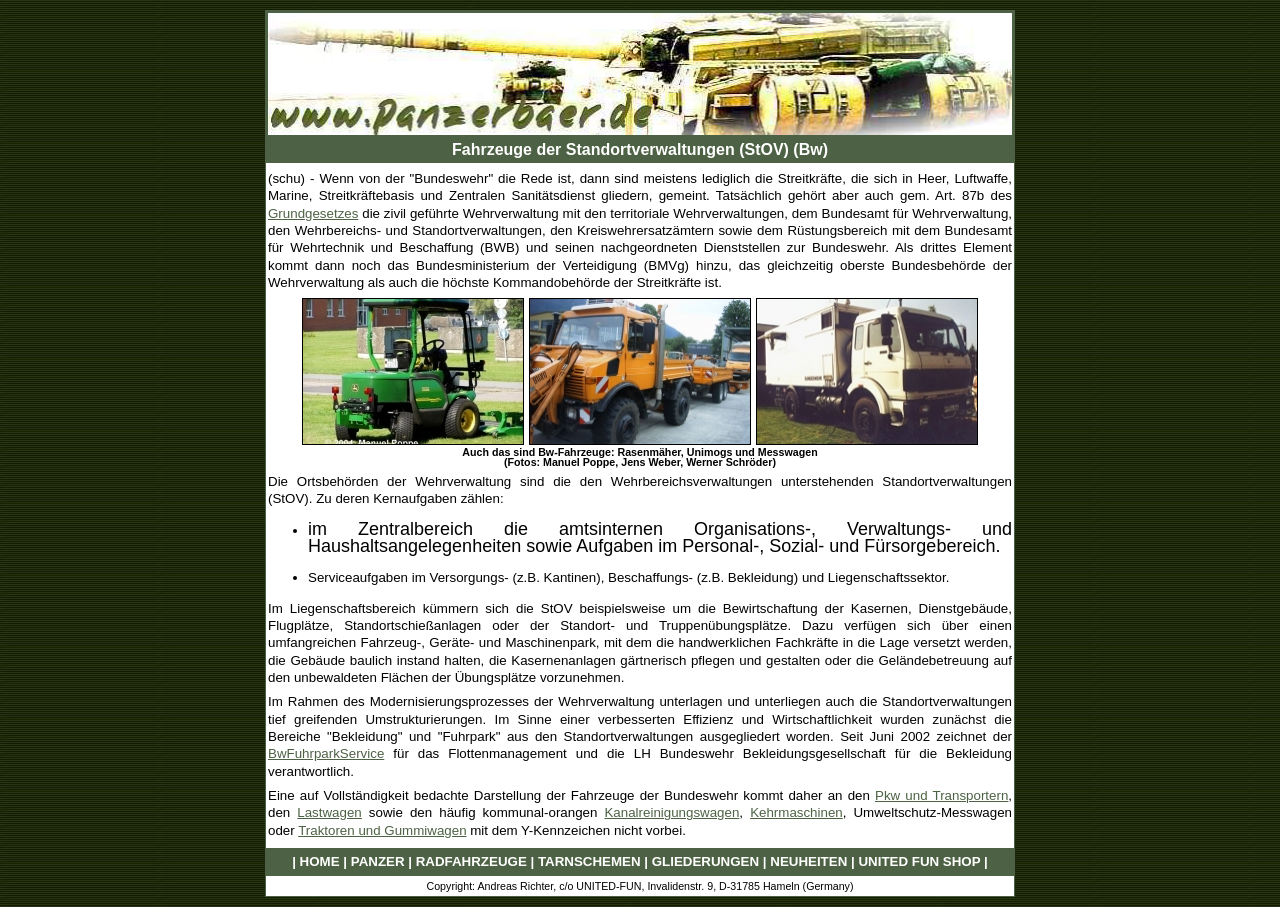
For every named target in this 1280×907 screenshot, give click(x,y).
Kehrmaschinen (796, 812)
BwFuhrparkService (326, 753)
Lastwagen (329, 812)
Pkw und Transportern (941, 795)
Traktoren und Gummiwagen (382, 830)
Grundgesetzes (313, 213)
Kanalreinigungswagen (671, 812)
